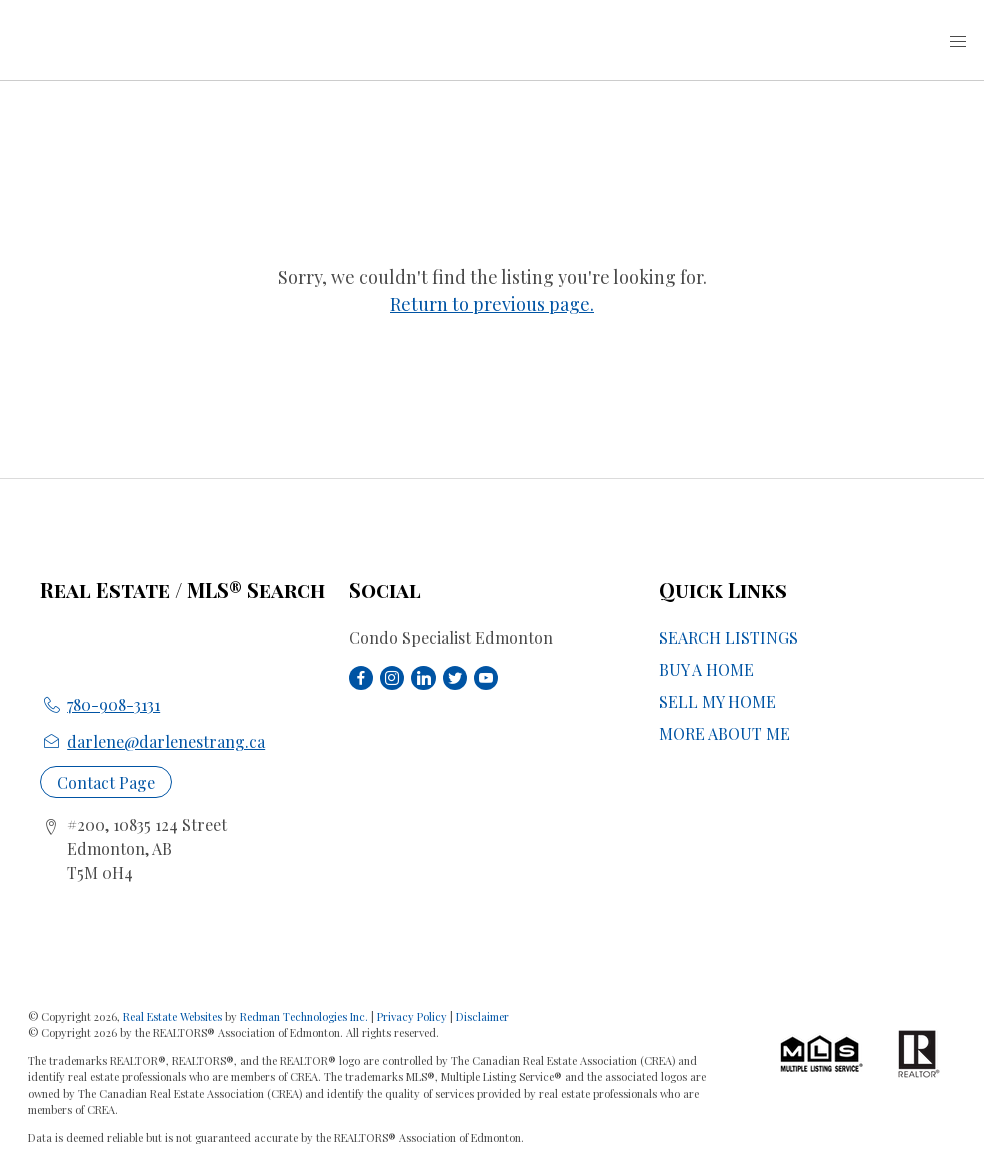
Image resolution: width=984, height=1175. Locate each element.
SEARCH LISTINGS (728, 637)
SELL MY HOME (717, 701)
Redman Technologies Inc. (305, 1016)
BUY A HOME (706, 669)
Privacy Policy (412, 1016)
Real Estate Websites (174, 1016)
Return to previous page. (492, 304)
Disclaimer (482, 1016)
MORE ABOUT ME (724, 733)
